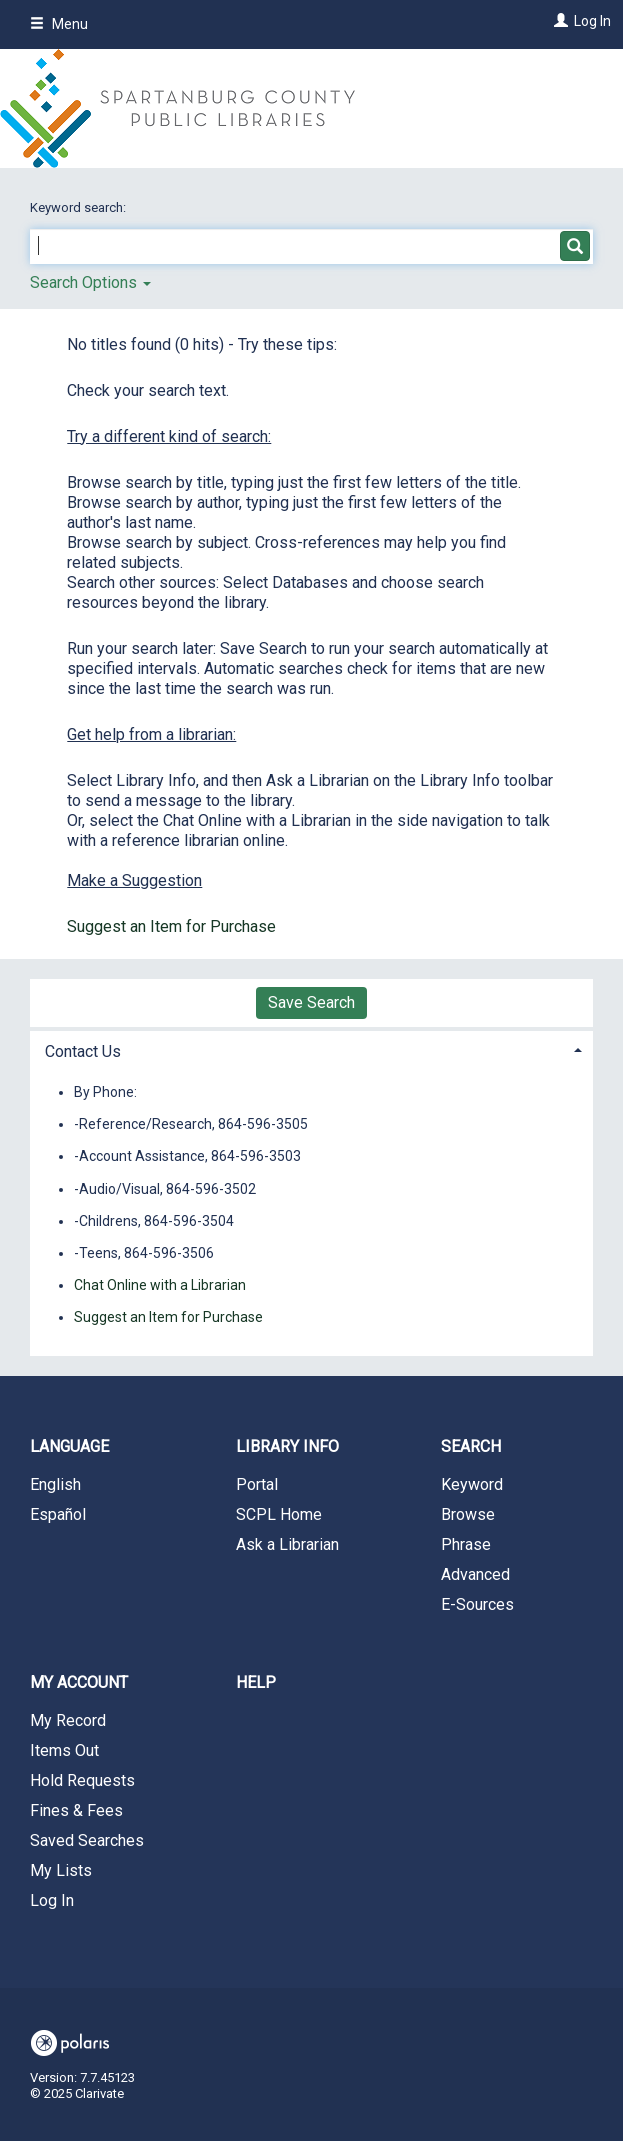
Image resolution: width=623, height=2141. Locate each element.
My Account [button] (79, 1682)
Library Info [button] (287, 1446)
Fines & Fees (76, 1810)
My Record (68, 1720)
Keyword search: (79, 207)
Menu (59, 24)
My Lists (61, 1870)
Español (58, 1514)
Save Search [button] (311, 1002)
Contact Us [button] (83, 1051)
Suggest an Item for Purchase (171, 926)
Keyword (472, 1484)
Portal (257, 1484)
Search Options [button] (90, 282)
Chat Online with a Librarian (160, 1285)
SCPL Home (279, 1514)
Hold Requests (82, 1780)
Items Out (64, 1750)
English (55, 1484)
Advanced (475, 1574)
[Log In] (558, 21)
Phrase (466, 1544)
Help (256, 1682)
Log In (592, 21)
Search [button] (471, 1446)
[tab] (311, 1049)
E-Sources (477, 1604)
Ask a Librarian (287, 1544)
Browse (468, 1514)
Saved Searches (87, 1840)
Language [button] (69, 1446)
